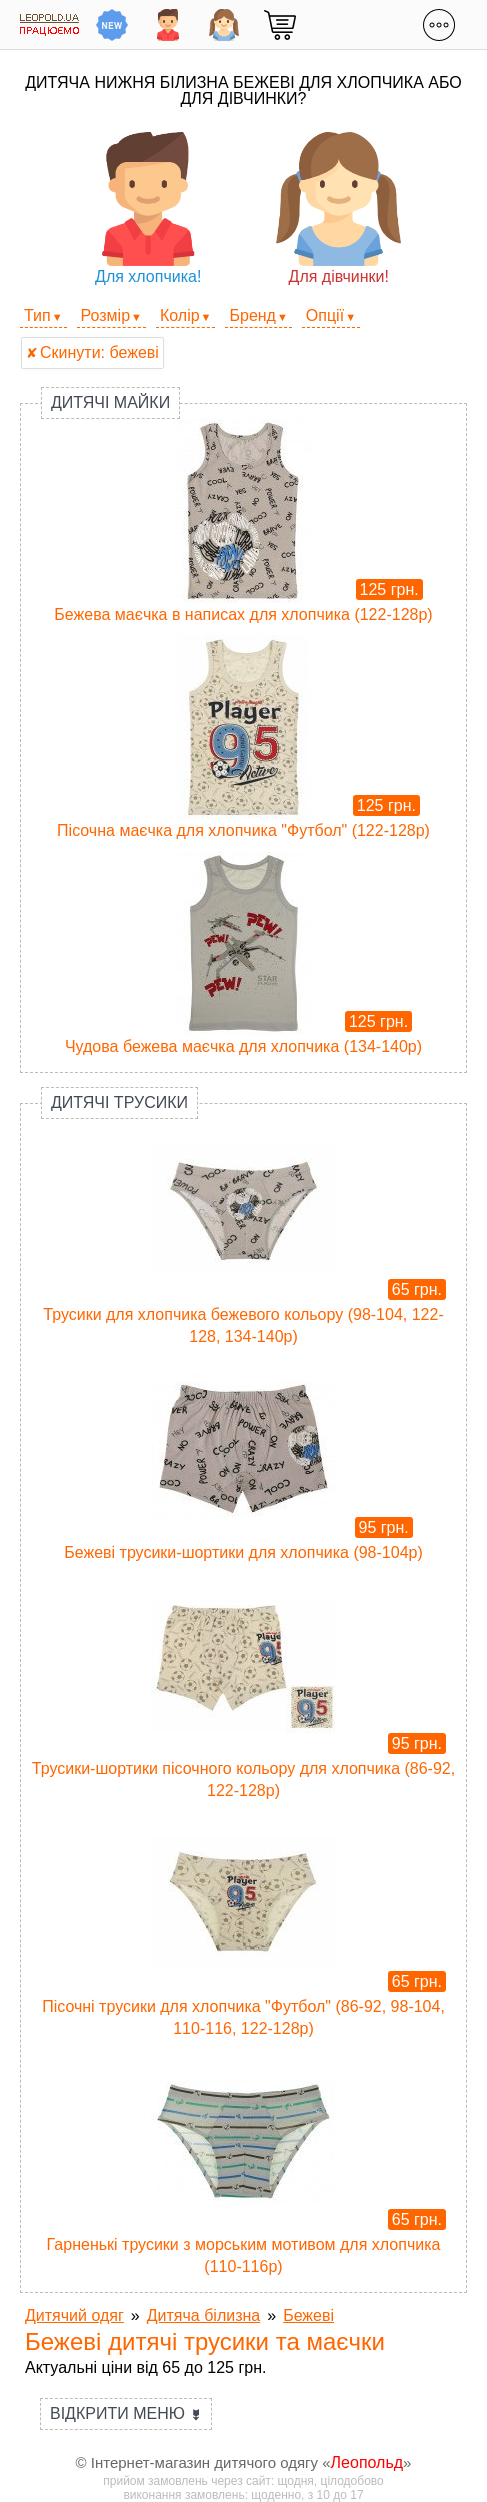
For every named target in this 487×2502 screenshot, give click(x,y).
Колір (180, 315)
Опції (325, 315)
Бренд (252, 315)
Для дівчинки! (338, 208)
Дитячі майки (110, 402)
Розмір (105, 315)
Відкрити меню (126, 2413)
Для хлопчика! (148, 208)
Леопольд (367, 2462)
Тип (37, 315)
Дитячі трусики (119, 1102)
